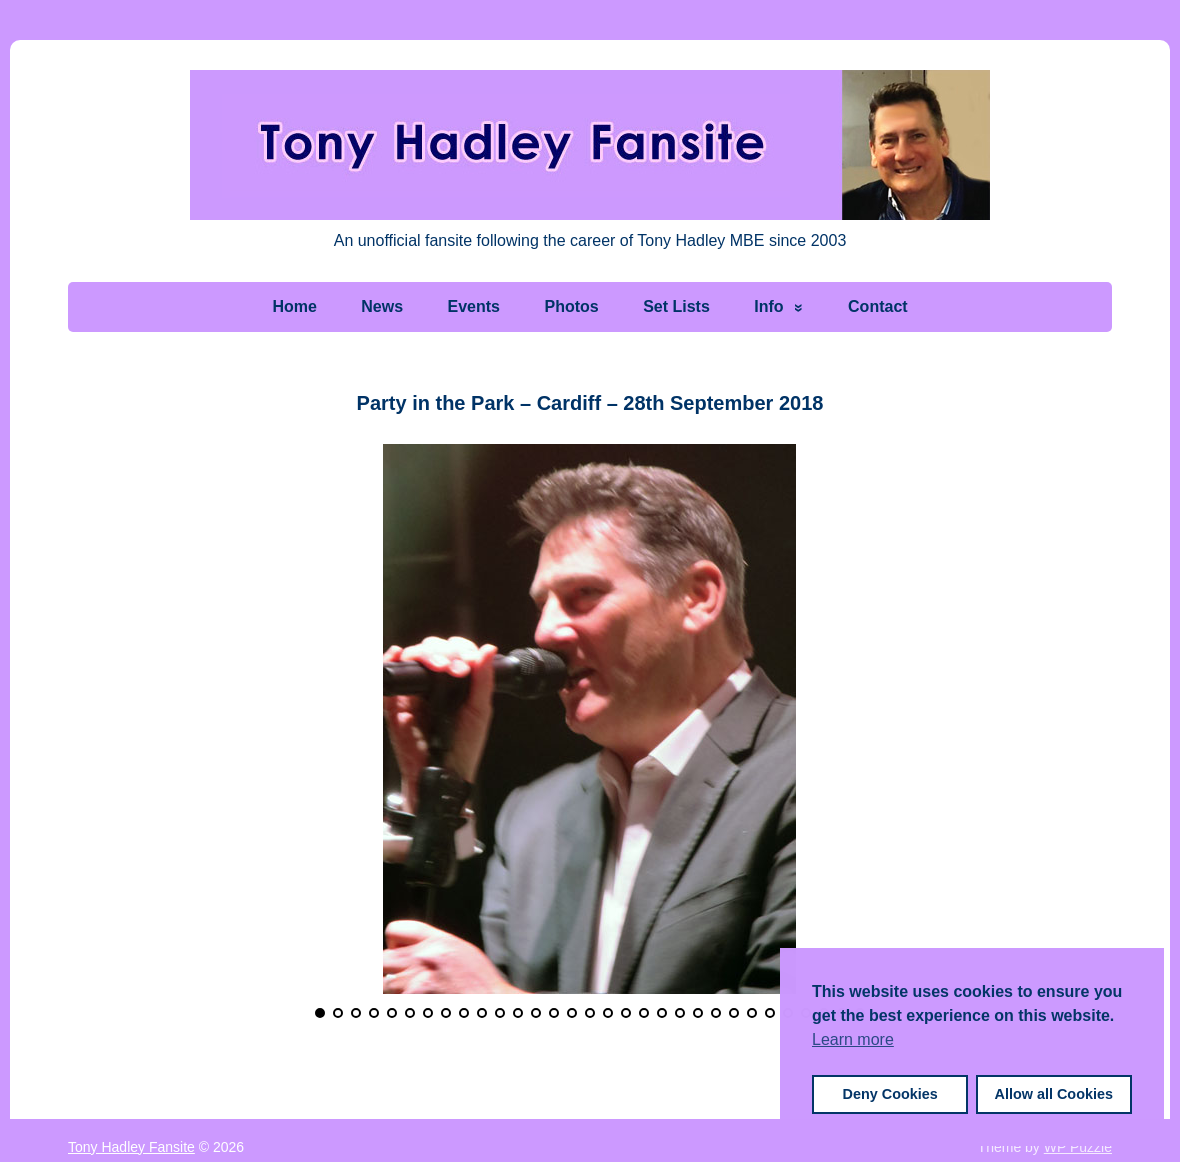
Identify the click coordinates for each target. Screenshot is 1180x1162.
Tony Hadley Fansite (131, 1147)
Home (294, 306)
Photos (571, 306)
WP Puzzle (1078, 1147)
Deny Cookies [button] (890, 1094)
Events (474, 306)
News (382, 306)
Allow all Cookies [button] (1054, 1094)
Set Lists (676, 306)
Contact (878, 306)
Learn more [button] (853, 1039)
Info (768, 306)
